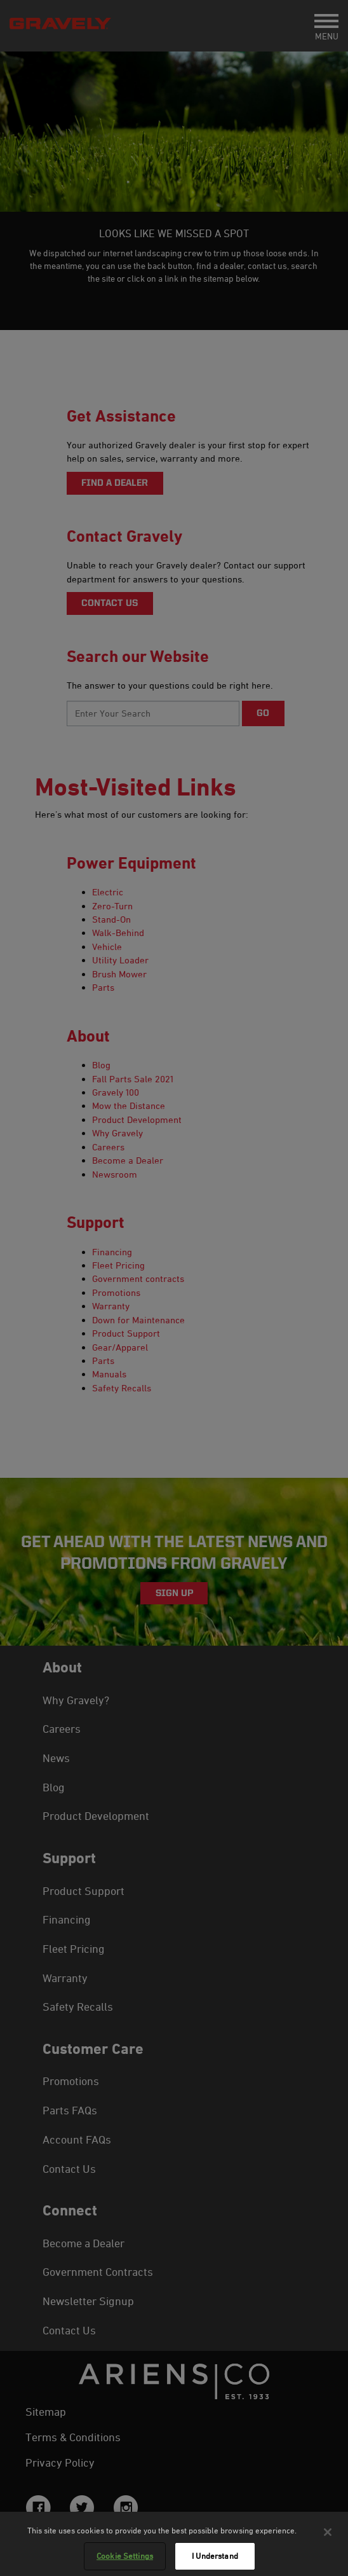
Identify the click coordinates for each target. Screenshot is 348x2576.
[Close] (328, 2532)
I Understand (215, 2556)
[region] (174, 2544)
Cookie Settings (125, 2556)
